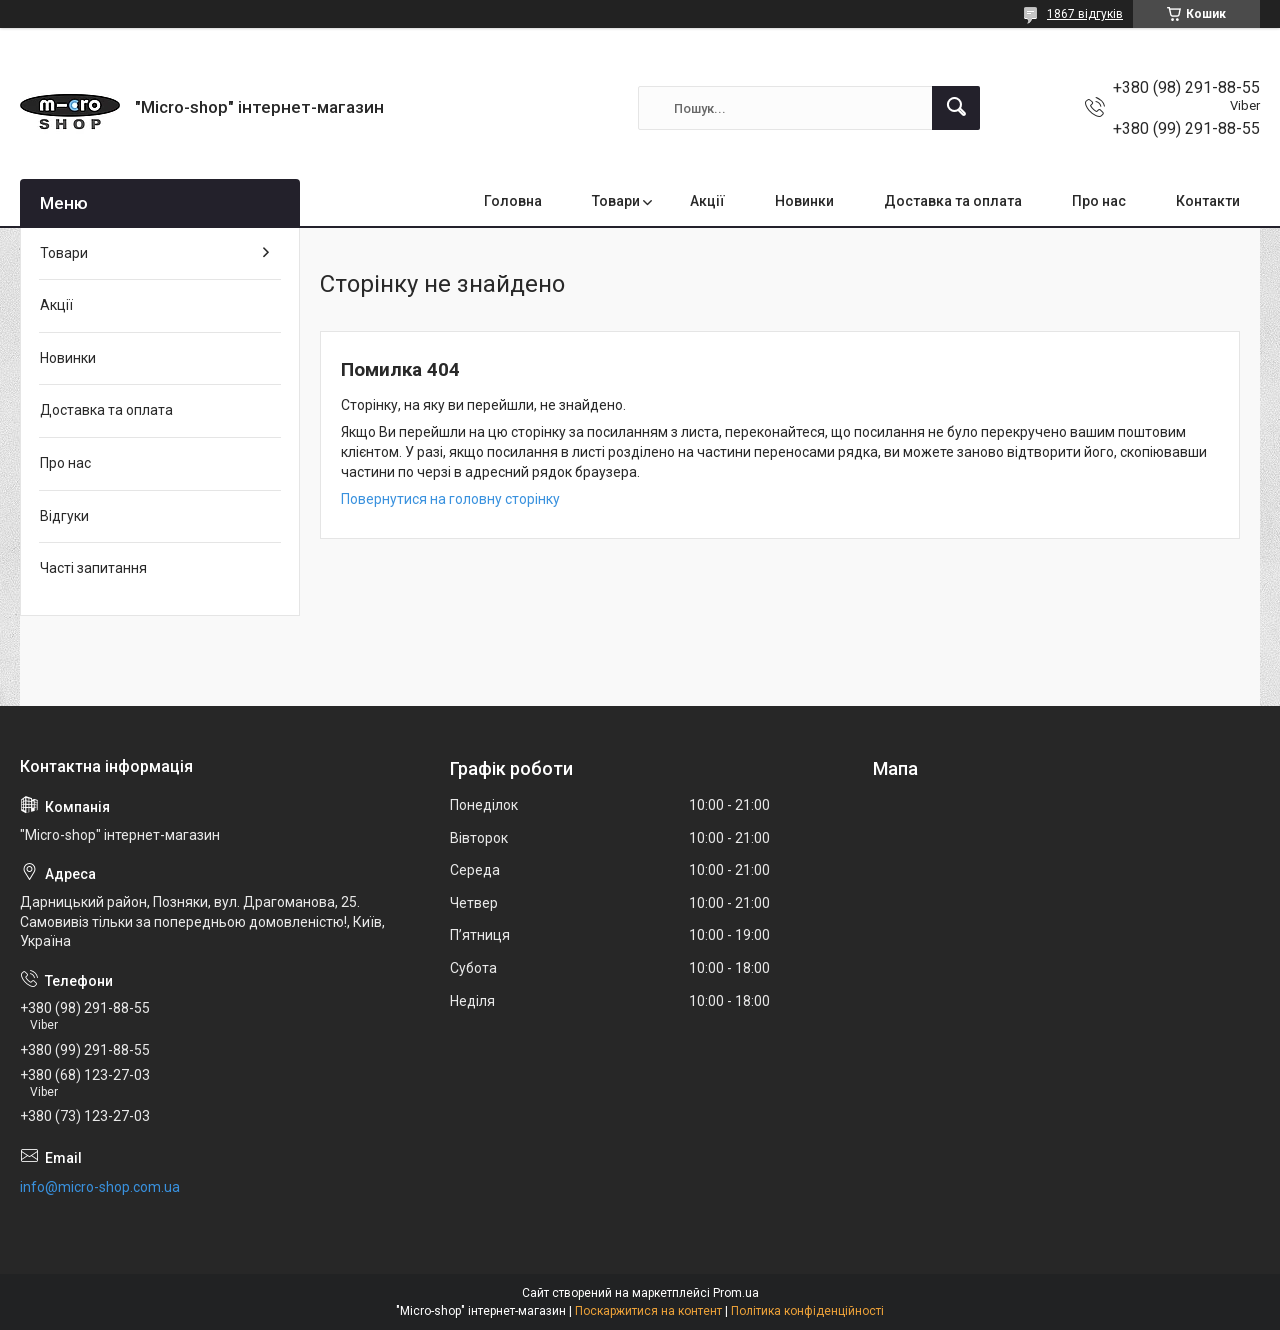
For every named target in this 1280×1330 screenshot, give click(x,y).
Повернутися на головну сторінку (450, 499)
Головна (513, 201)
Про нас (1099, 201)
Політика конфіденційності (807, 1311)
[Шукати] (956, 108)
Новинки (804, 201)
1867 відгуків (1085, 14)
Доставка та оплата (953, 201)
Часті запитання (93, 568)
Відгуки (64, 516)
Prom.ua (736, 1293)
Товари (616, 201)
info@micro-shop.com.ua (100, 1187)
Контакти (1208, 201)
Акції (707, 201)
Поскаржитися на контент (648, 1311)
